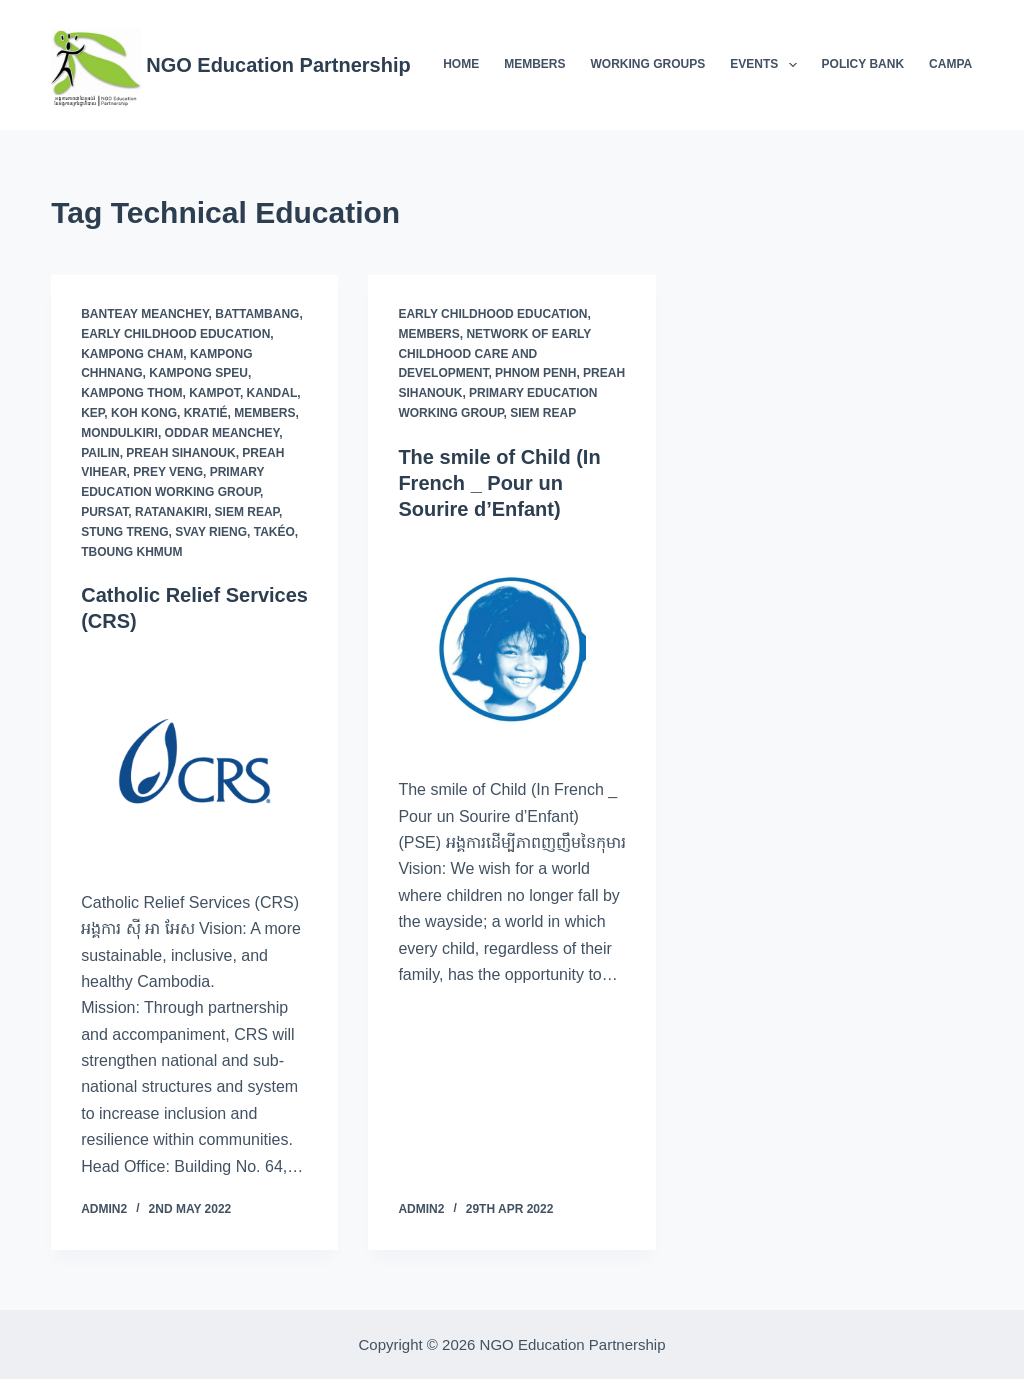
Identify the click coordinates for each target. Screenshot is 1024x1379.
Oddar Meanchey (222, 433)
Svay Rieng (211, 532)
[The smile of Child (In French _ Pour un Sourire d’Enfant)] (511, 649)
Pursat (104, 512)
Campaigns (965, 64)
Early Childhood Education (175, 334)
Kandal (272, 393)
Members (534, 64)
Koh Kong (144, 413)
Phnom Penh (535, 373)
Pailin (100, 453)
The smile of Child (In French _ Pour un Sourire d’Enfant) (499, 483)
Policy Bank (863, 64)
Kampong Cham (132, 354)
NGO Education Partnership (278, 65)
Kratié (206, 413)
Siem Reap (247, 512)
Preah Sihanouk (180, 453)
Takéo (274, 532)
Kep (92, 413)
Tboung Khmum (131, 552)
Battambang (257, 314)
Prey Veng (168, 472)
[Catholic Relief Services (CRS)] (194, 761)
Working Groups (648, 64)
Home (461, 64)
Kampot (214, 393)
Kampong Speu (198, 373)
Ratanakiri (171, 512)
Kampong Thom (131, 393)
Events (767, 65)
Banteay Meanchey (144, 314)
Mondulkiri (119, 433)
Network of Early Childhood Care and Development (494, 354)
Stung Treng (124, 532)
